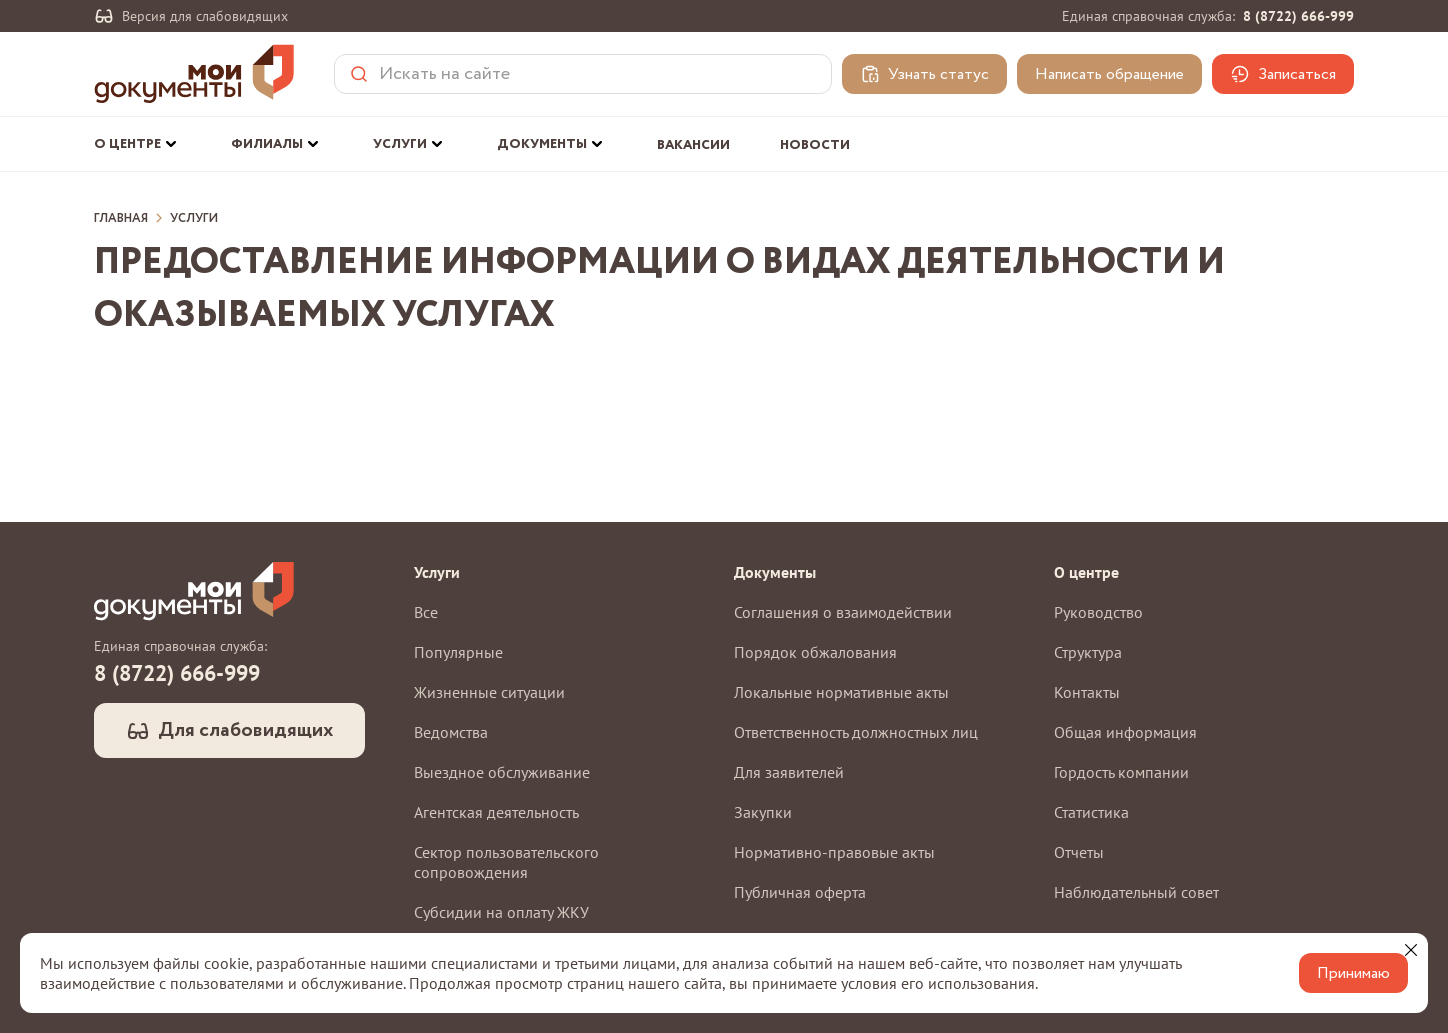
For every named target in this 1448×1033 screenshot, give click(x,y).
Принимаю (1353, 973)
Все (426, 612)
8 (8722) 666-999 (1298, 16)
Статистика (1091, 812)
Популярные (458, 652)
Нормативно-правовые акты (834, 852)
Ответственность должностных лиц (856, 732)
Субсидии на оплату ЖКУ (501, 912)
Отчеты (1079, 852)
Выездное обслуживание (502, 772)
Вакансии (693, 145)
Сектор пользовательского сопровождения (506, 862)
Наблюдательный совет (1136, 892)
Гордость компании (1121, 772)
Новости (815, 145)
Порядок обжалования (815, 652)
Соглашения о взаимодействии (843, 612)
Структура (1088, 652)
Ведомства (451, 732)
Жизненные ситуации (489, 692)
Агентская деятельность (496, 812)
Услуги (194, 219)
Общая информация (1125, 732)
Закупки (763, 812)
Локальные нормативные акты (841, 692)
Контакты (1087, 692)
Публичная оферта (800, 892)
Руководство (1098, 612)
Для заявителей (789, 772)
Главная (121, 219)
